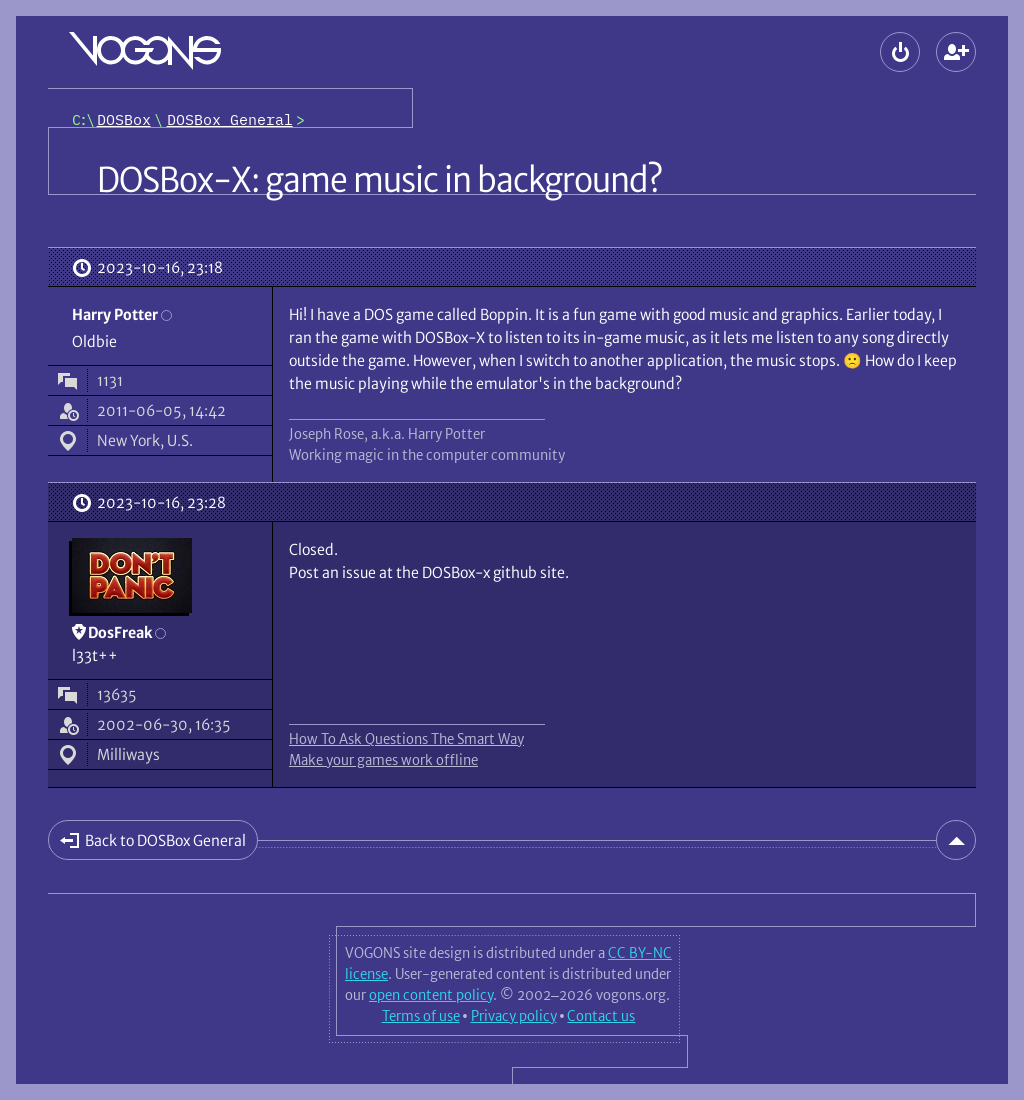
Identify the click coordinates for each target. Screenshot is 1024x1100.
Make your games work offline (383, 760)
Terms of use (421, 1016)
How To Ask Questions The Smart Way (406, 739)
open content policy (431, 995)
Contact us (601, 1016)
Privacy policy (514, 1016)
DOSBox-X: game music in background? (379, 180)
